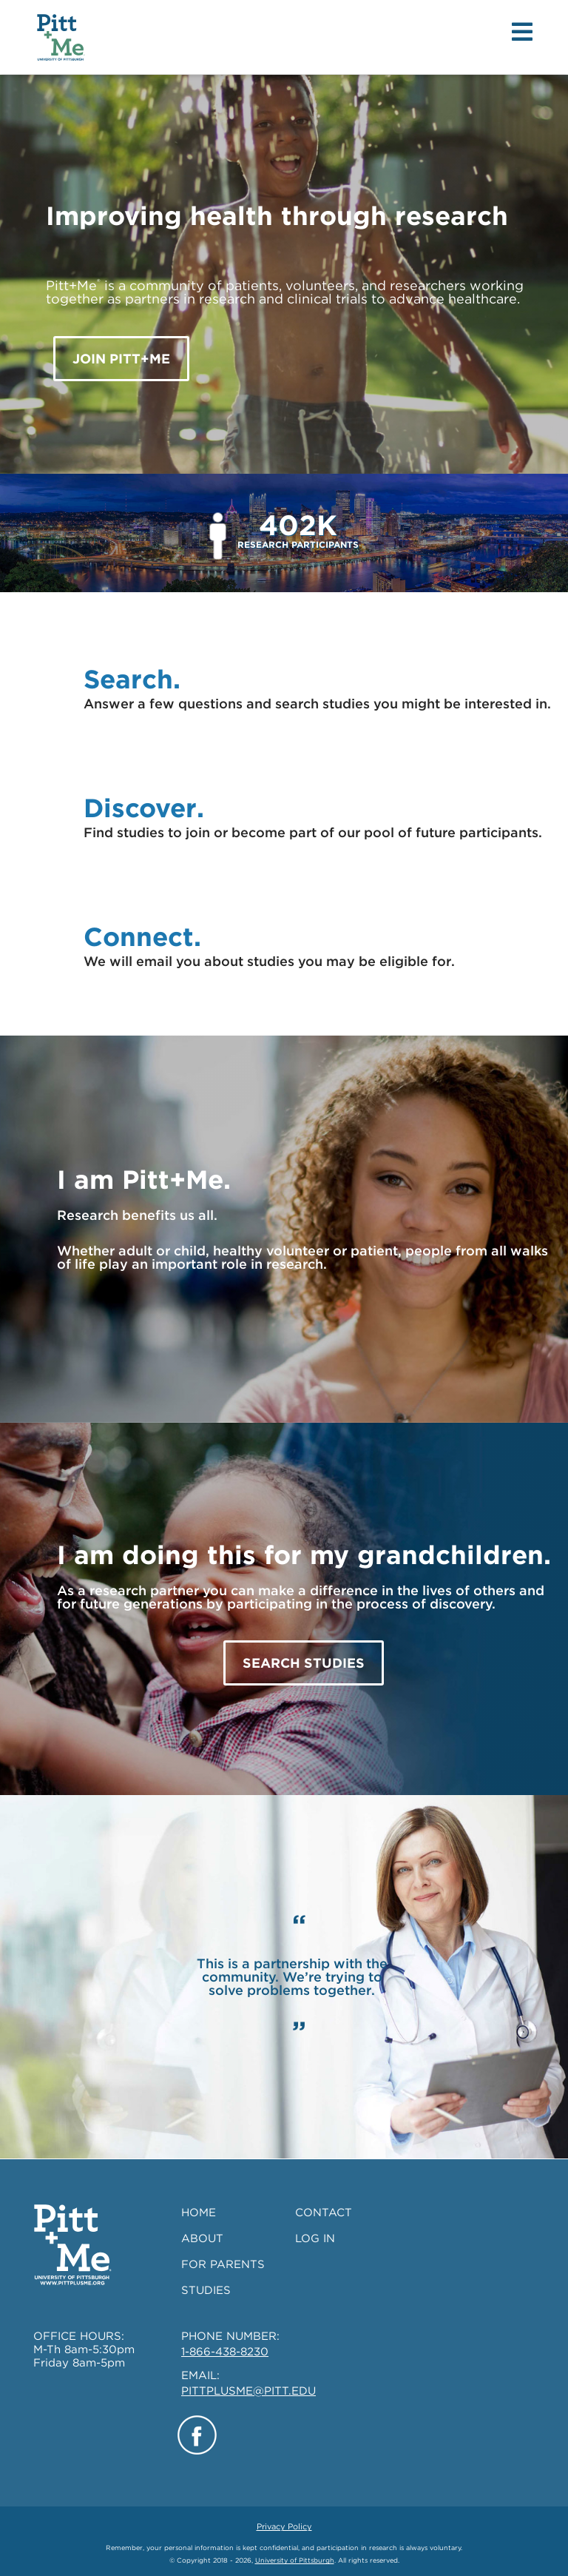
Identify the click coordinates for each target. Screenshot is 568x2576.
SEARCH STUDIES (304, 1663)
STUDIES (206, 2290)
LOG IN (315, 2238)
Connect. (142, 936)
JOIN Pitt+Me (121, 358)
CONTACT (323, 2212)
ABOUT (202, 2238)
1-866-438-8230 (224, 2351)
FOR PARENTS (223, 2264)
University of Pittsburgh (294, 2560)
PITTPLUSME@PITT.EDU (248, 2391)
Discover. (144, 807)
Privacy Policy (284, 2526)
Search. (132, 678)
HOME (198, 2212)
